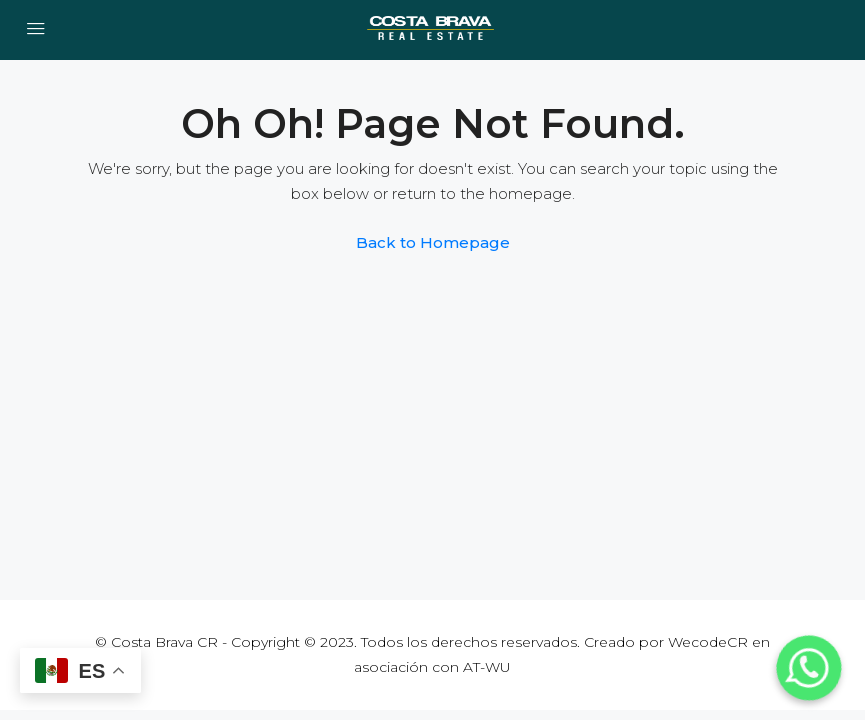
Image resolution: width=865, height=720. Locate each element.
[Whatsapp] (809, 668)
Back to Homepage (433, 242)
